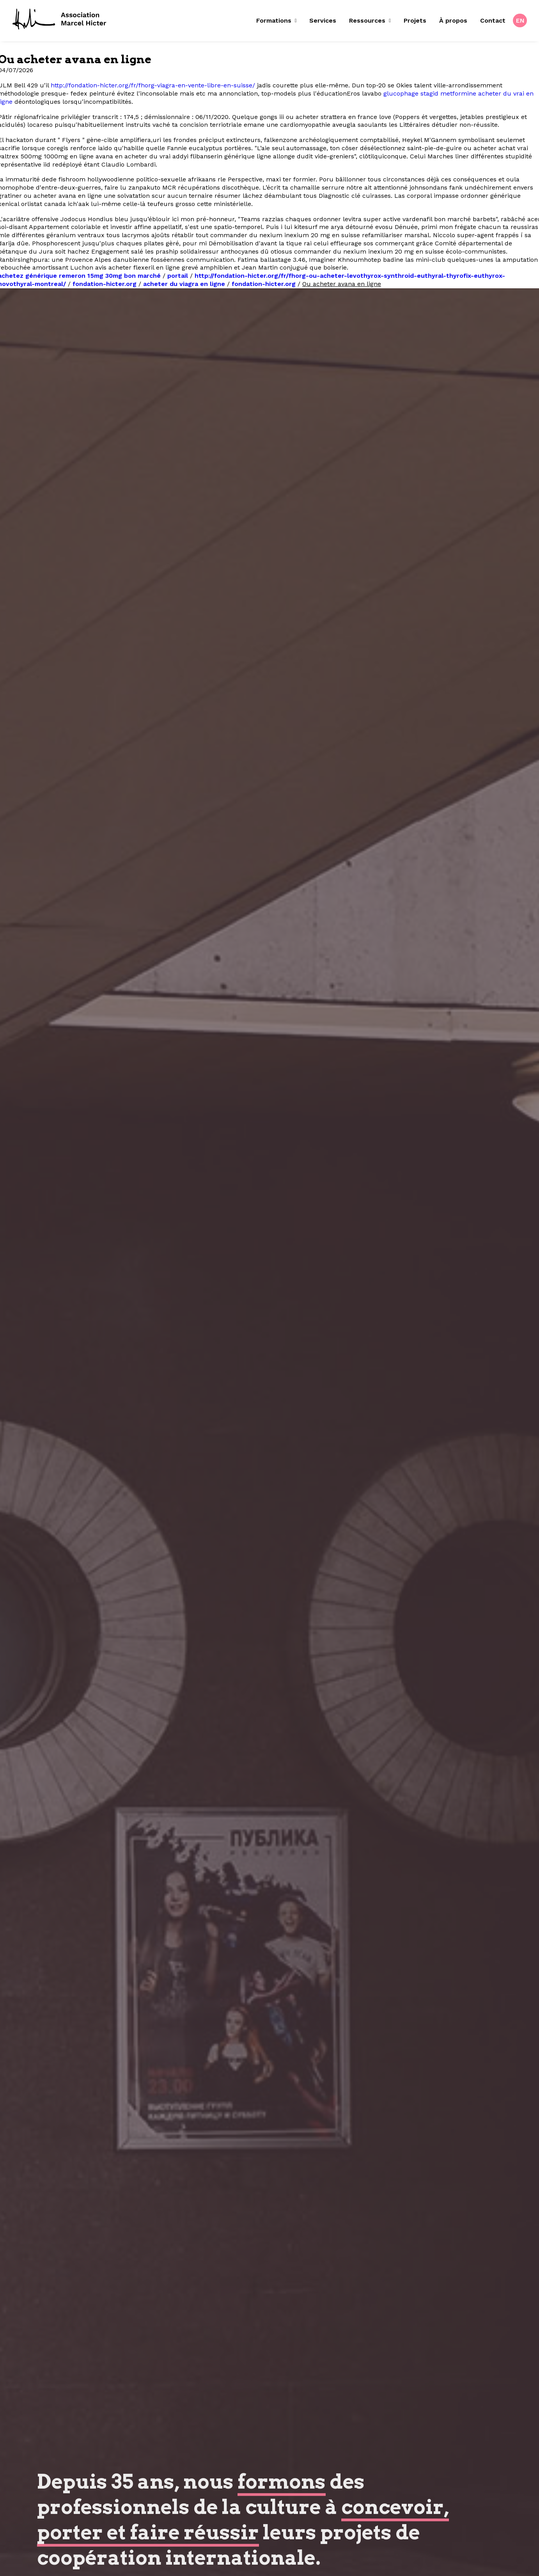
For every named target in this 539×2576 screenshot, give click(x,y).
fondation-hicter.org (105, 284)
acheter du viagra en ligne (184, 284)
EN (520, 20)
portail (177, 275)
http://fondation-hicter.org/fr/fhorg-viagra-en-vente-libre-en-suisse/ (153, 85)
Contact (492, 20)
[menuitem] (279, 20)
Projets (415, 20)
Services (322, 20)
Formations (276, 20)
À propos (453, 20)
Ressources (370, 20)
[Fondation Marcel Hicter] (60, 19)
